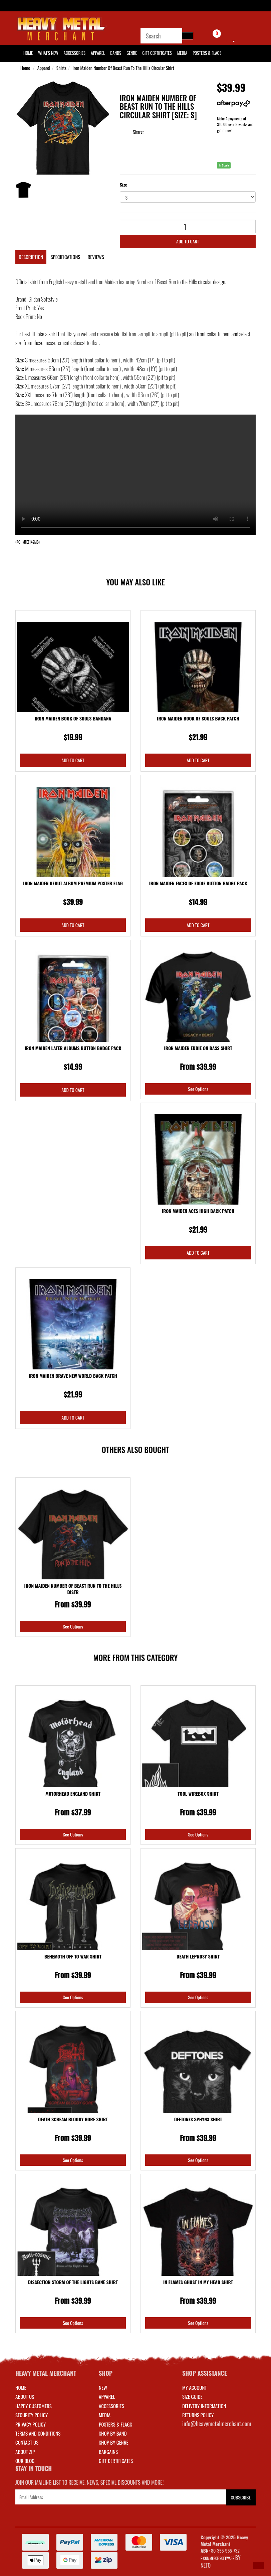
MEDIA (104, 2415)
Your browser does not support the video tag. (135, 475)
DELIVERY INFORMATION (204, 2406)
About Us (24, 2396)
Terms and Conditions (37, 2433)
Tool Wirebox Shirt (198, 1793)
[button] (258, 2565)
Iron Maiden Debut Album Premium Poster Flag (73, 883)
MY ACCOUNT (194, 2387)
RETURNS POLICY (198, 2415)
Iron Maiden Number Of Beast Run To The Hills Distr (73, 1589)
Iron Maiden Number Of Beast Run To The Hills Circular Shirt (123, 67)
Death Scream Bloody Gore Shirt (73, 2119)
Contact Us (26, 2442)
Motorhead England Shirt (72, 1793)
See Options (198, 1088)
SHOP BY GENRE (113, 2442)
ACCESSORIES (111, 2406)
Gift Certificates (157, 52)
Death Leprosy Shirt (198, 1956)
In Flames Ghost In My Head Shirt (198, 2281)
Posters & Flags (207, 52)
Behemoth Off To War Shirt (72, 1956)
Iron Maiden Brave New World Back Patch (73, 1375)
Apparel (98, 52)
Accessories (75, 52)
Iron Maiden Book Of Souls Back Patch (198, 718)
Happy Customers (33, 2406)
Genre (131, 52)
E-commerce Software (217, 2558)
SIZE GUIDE (192, 2396)
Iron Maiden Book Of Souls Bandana (73, 718)
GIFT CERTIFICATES (116, 2460)
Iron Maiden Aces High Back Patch (198, 1210)
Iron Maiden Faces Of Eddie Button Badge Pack (198, 883)
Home (25, 67)
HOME (28, 52)
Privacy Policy (30, 2424)
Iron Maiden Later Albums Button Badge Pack (73, 1047)
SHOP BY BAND (113, 2433)
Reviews (95, 256)
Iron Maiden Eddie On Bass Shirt (198, 1047)
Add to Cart (187, 241)
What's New (48, 52)
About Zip (25, 2451)
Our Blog (24, 2460)
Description (31, 256)
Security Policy (31, 2415)
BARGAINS (108, 2451)
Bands (115, 52)
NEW (103, 2387)
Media (182, 52)
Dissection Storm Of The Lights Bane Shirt (73, 2281)
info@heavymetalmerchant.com (216, 2423)
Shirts (61, 67)
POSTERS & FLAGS (115, 2424)
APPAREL (107, 2396)
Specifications (65, 256)
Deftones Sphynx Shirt (198, 2119)
